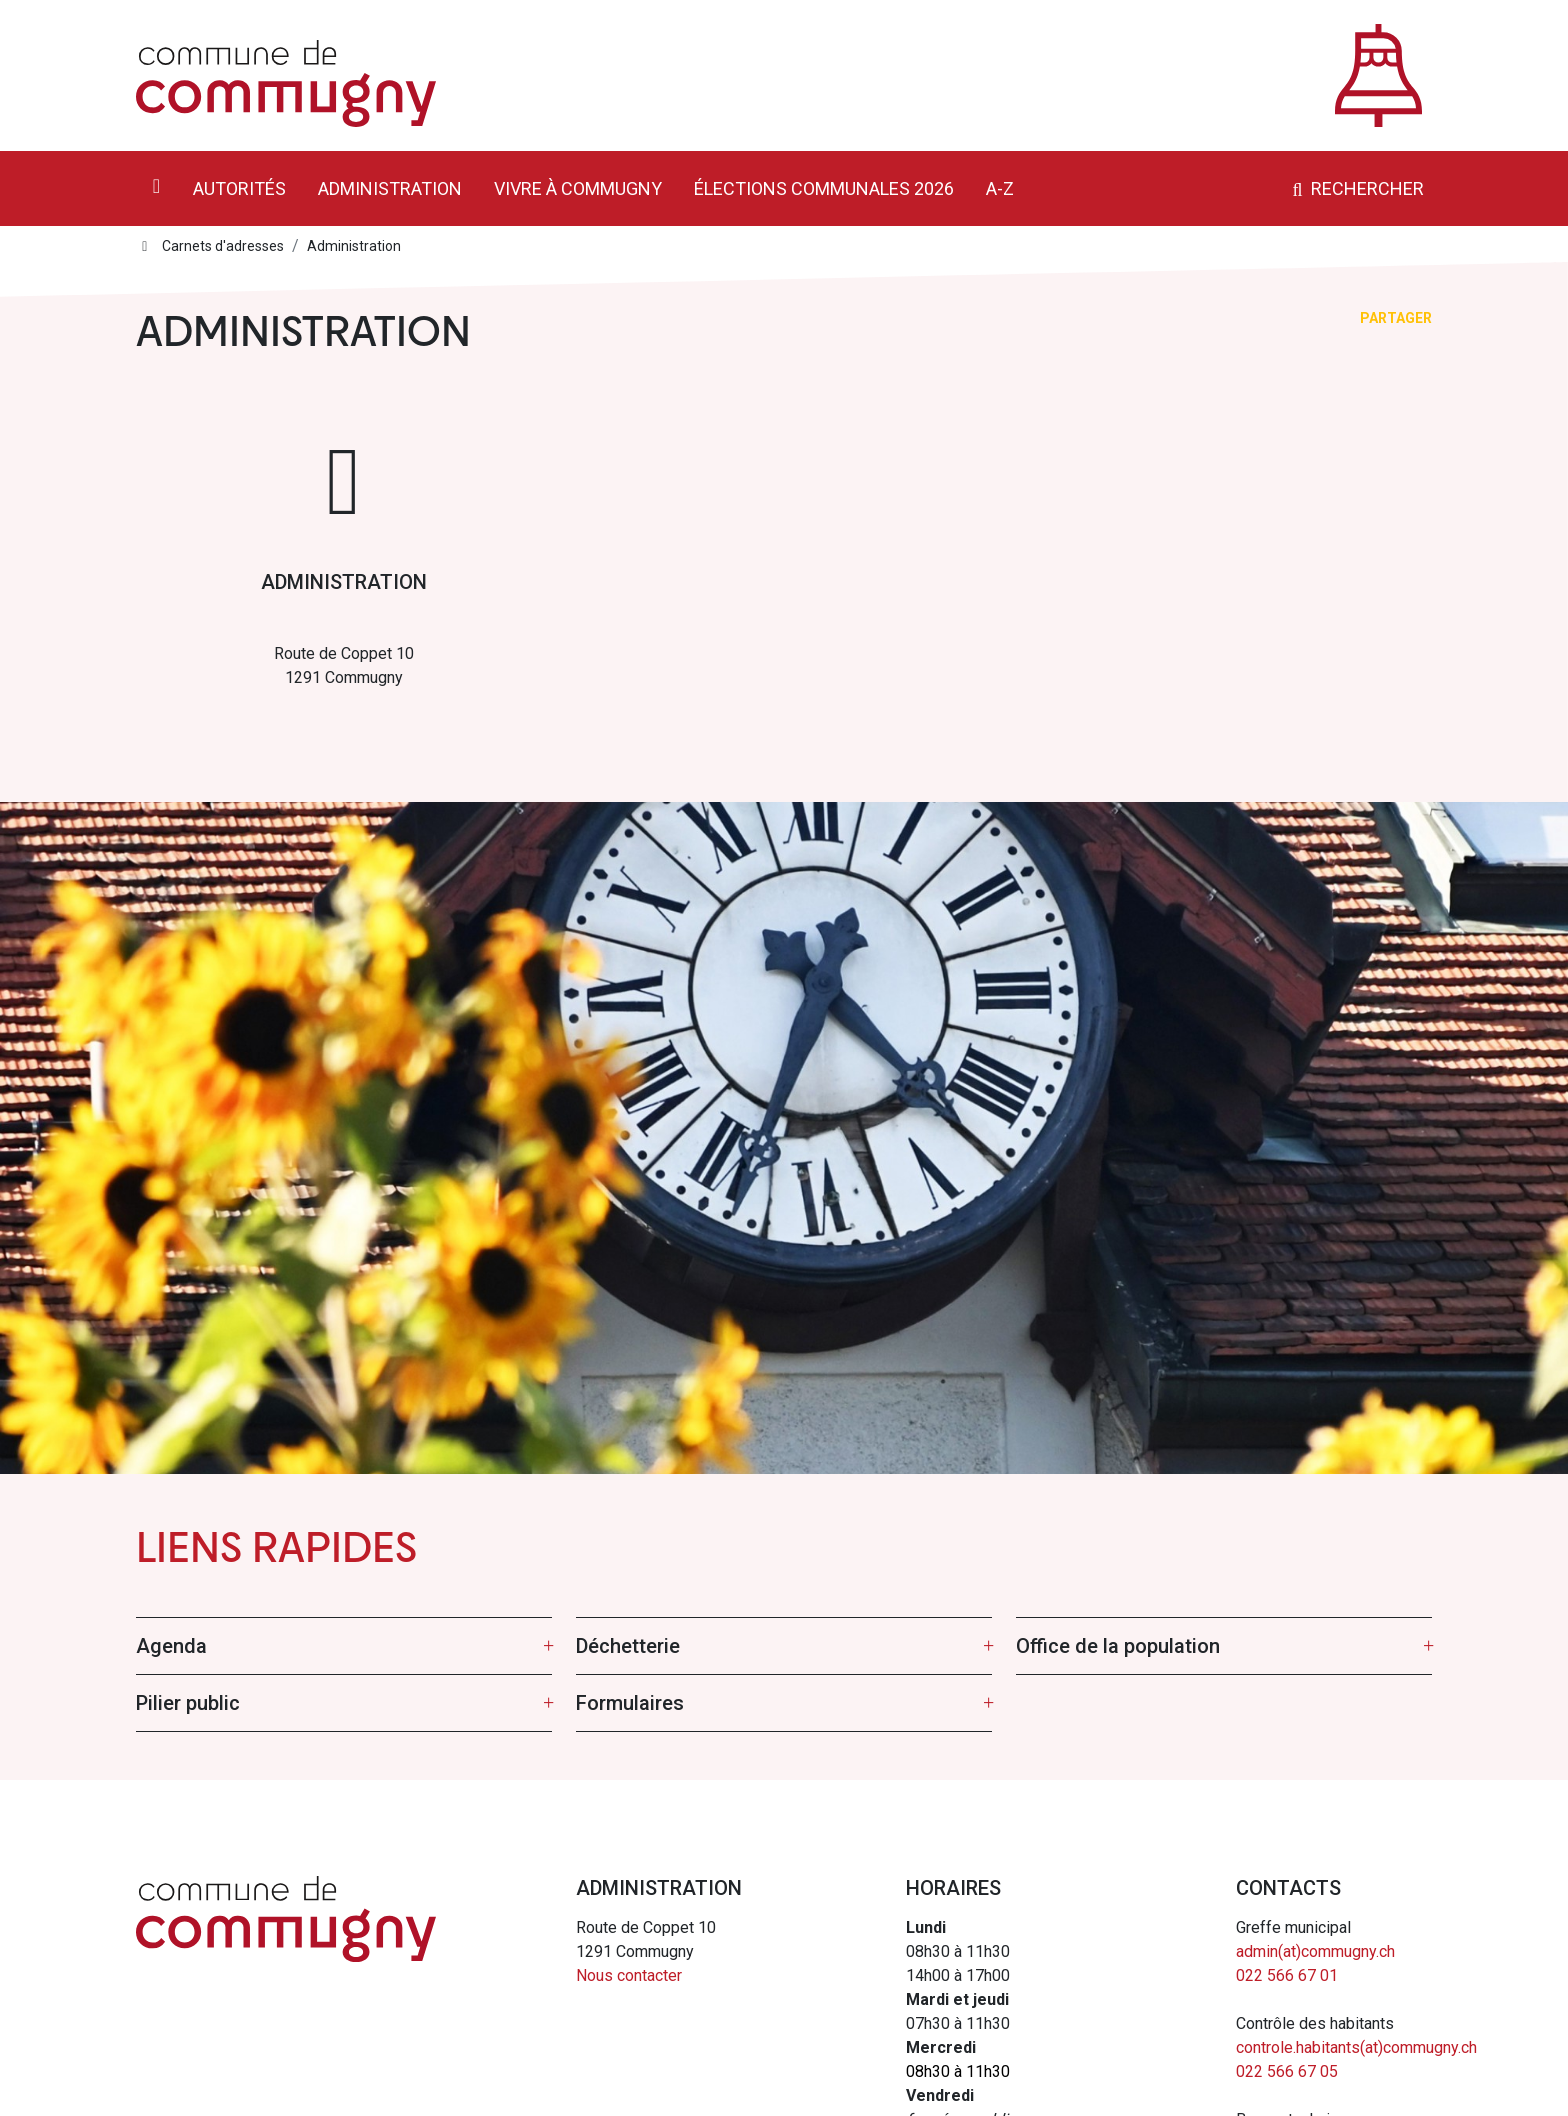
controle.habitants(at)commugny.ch (1356, 2047)
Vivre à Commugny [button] (578, 188)
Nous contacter (629, 1975)
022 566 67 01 (1287, 1975)
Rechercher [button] (1355, 188)
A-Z (1000, 188)
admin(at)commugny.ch (1315, 1951)
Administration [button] (390, 188)
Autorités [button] (239, 188)
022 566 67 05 (1287, 2071)
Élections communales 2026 (824, 188)
